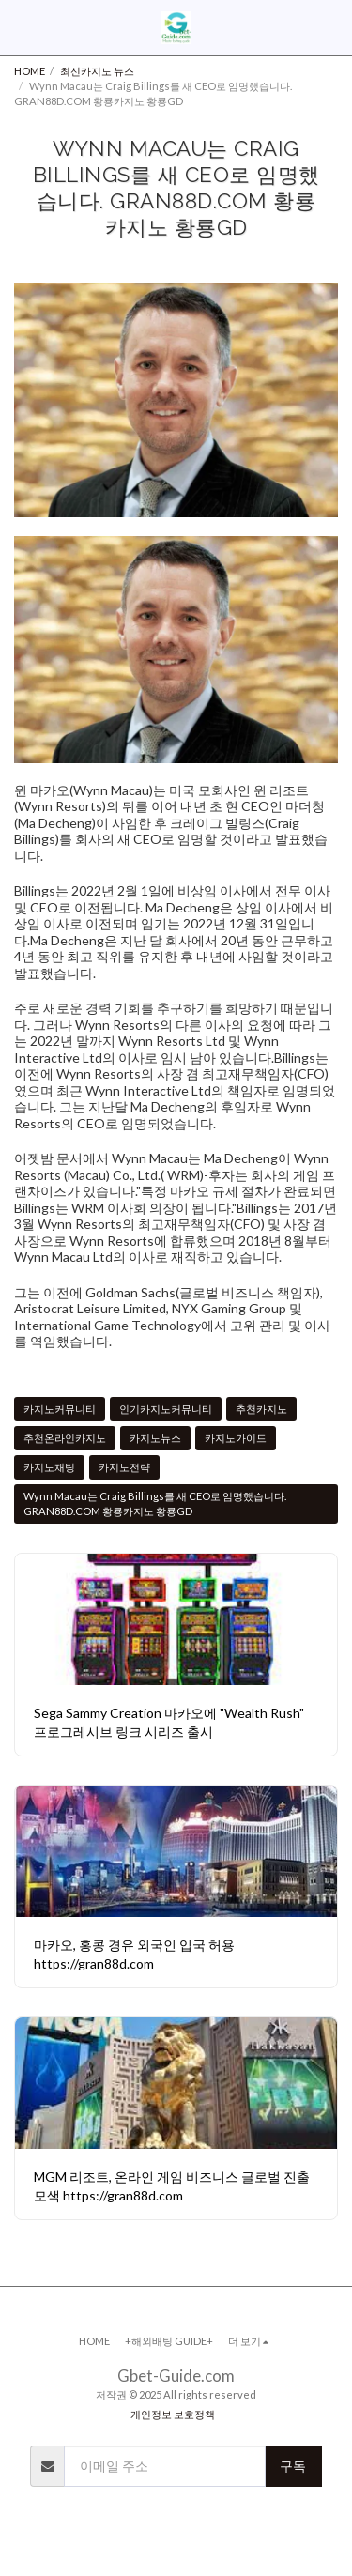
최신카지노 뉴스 (97, 71)
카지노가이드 (236, 1438)
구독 (293, 2466)
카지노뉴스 (155, 1438)
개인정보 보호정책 (172, 2414)
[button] (21, 27)
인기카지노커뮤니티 (165, 1409)
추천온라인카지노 (64, 1438)
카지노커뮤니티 (59, 1409)
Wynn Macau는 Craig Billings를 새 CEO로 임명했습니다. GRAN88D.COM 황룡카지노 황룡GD (154, 1503)
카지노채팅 (49, 1467)
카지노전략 (124, 1467)
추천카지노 (261, 1409)
